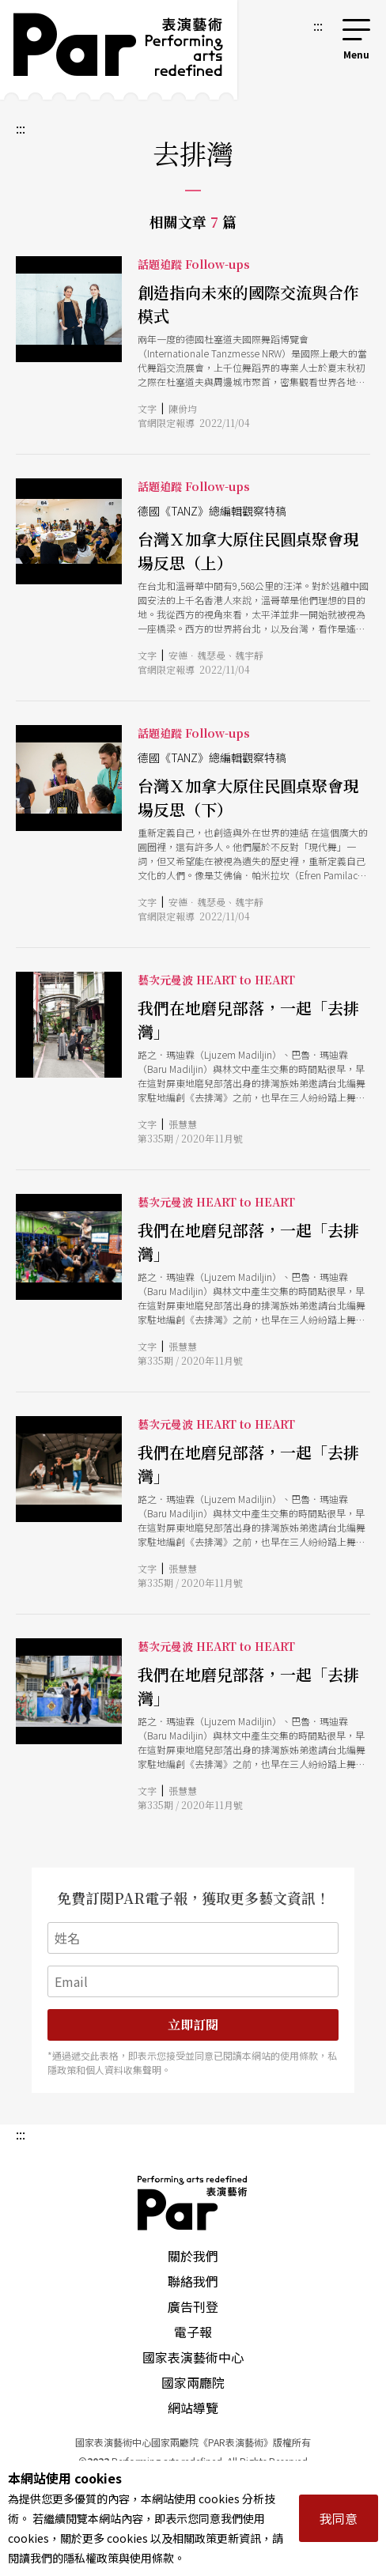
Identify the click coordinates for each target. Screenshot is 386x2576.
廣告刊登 (193, 2306)
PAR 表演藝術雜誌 (193, 2202)
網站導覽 (193, 2407)
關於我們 (193, 2255)
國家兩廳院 (193, 2382)
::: (318, 25)
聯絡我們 (193, 2281)
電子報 (193, 2331)
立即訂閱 (193, 2024)
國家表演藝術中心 (193, 2356)
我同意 (339, 2518)
